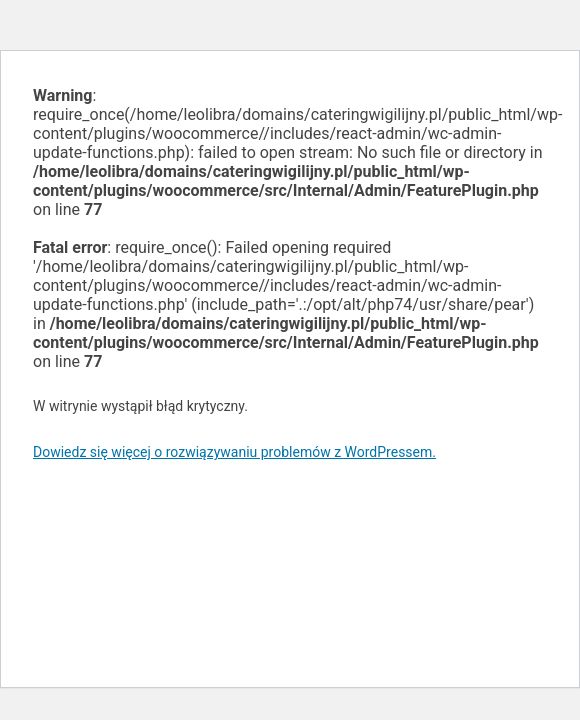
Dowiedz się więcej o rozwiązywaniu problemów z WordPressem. (234, 452)
